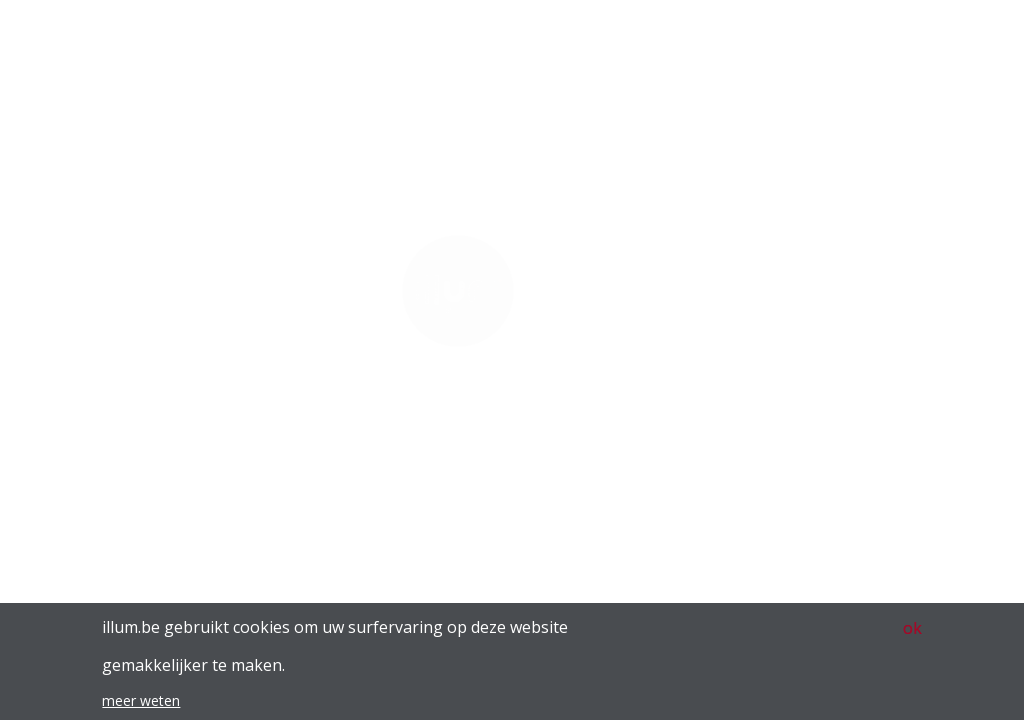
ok (912, 635)
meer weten (141, 707)
